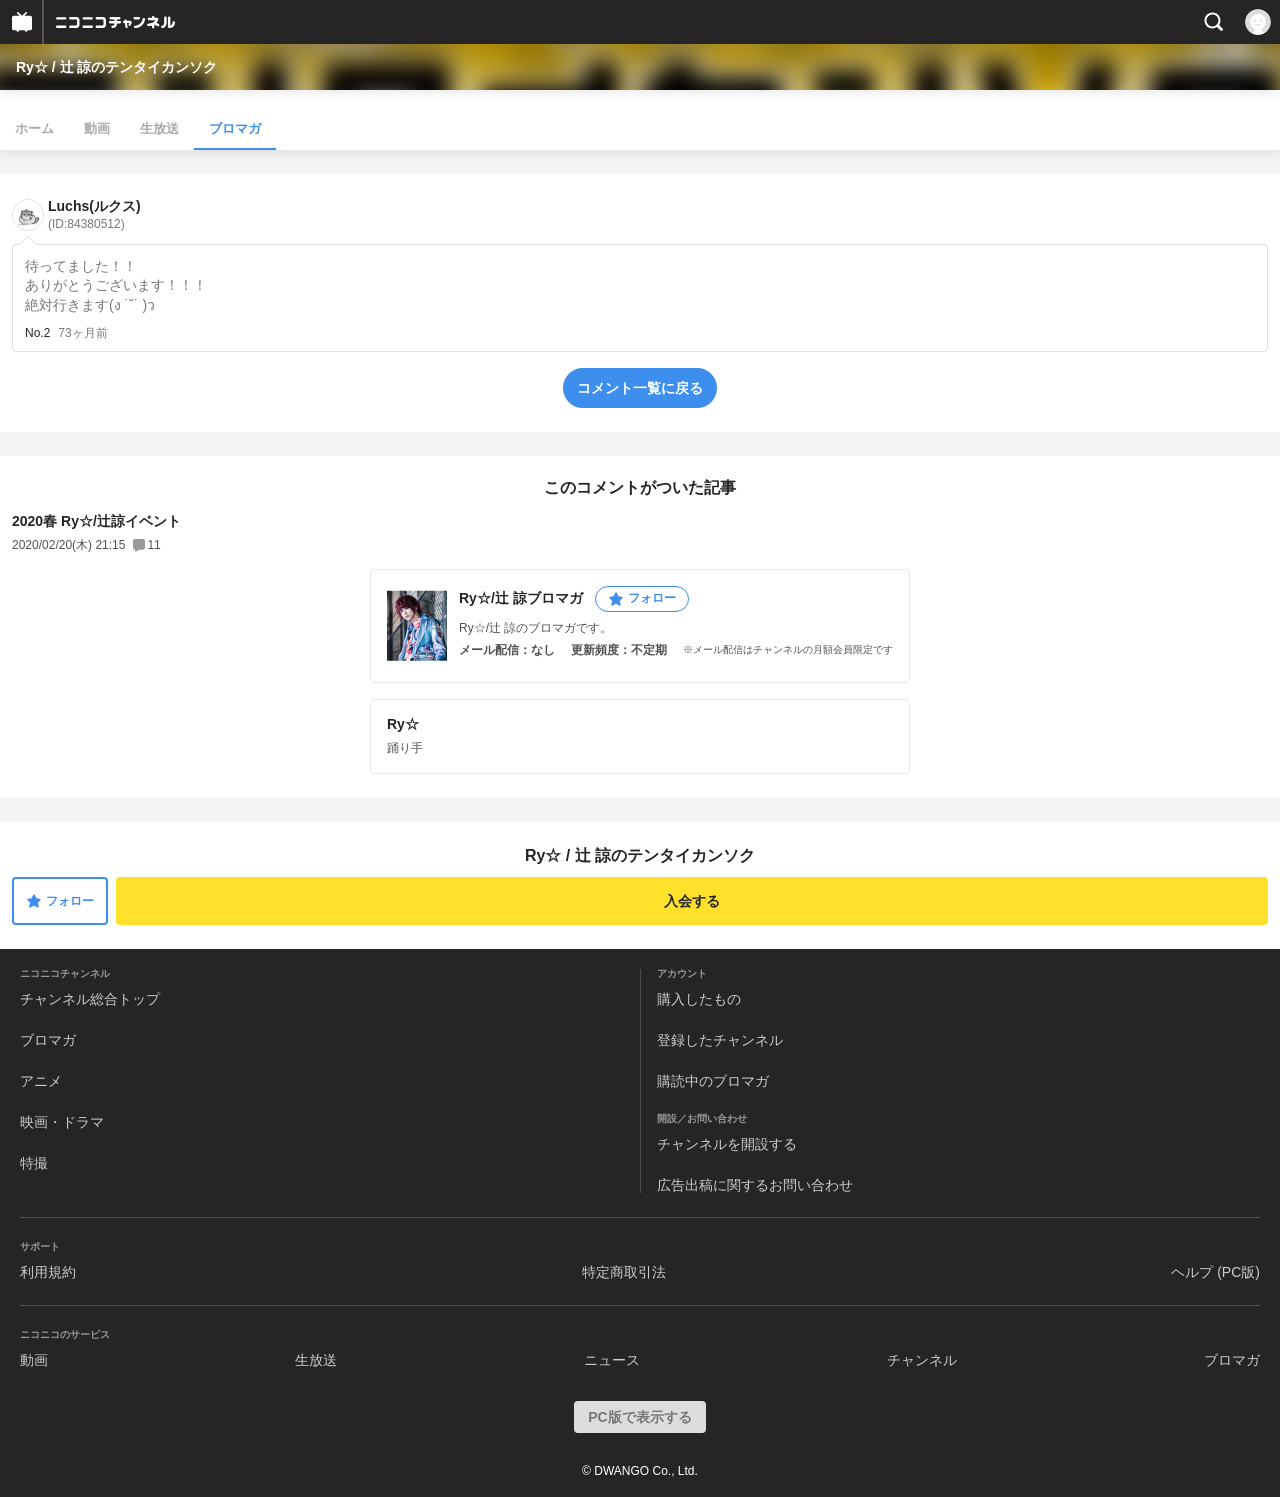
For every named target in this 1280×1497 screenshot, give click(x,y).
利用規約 (48, 1272)
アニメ (41, 1081)
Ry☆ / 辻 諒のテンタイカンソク (116, 67)
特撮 (34, 1163)
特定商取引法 (624, 1272)
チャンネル (922, 1360)
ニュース (612, 1360)
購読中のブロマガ (713, 1081)
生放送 (159, 128)
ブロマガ (235, 128)
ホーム (34, 128)
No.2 (37, 333)
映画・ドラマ (62, 1122)
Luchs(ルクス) (94, 214)
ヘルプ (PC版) (1215, 1272)
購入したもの (699, 999)
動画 (97, 128)
